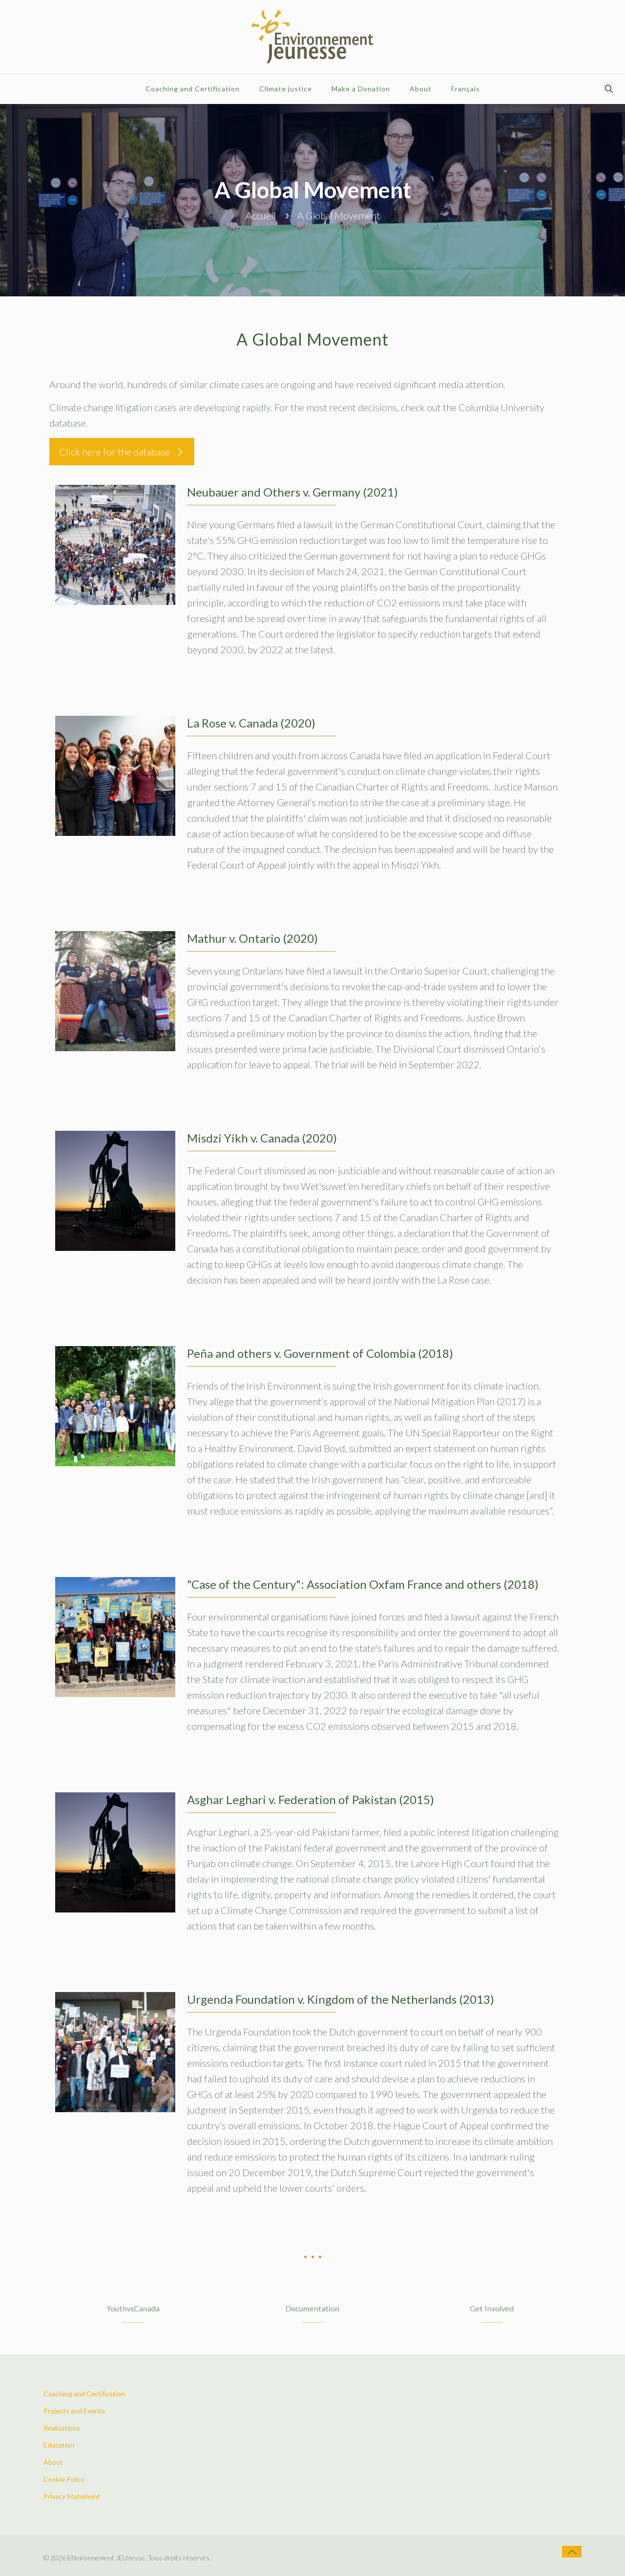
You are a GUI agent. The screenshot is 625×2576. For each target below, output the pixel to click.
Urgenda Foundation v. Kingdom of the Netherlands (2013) (340, 1999)
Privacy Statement (71, 2496)
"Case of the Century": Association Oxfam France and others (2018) (363, 1584)
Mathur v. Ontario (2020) (252, 938)
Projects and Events (74, 2411)
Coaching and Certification (84, 2393)
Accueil (261, 215)
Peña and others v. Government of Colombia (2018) (320, 1353)
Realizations (61, 2428)
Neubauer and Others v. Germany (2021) (292, 492)
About (53, 2462)
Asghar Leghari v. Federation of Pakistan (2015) (310, 1799)
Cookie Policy (63, 2479)
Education (58, 2445)
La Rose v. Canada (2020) (251, 723)
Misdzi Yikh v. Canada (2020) (262, 1138)
